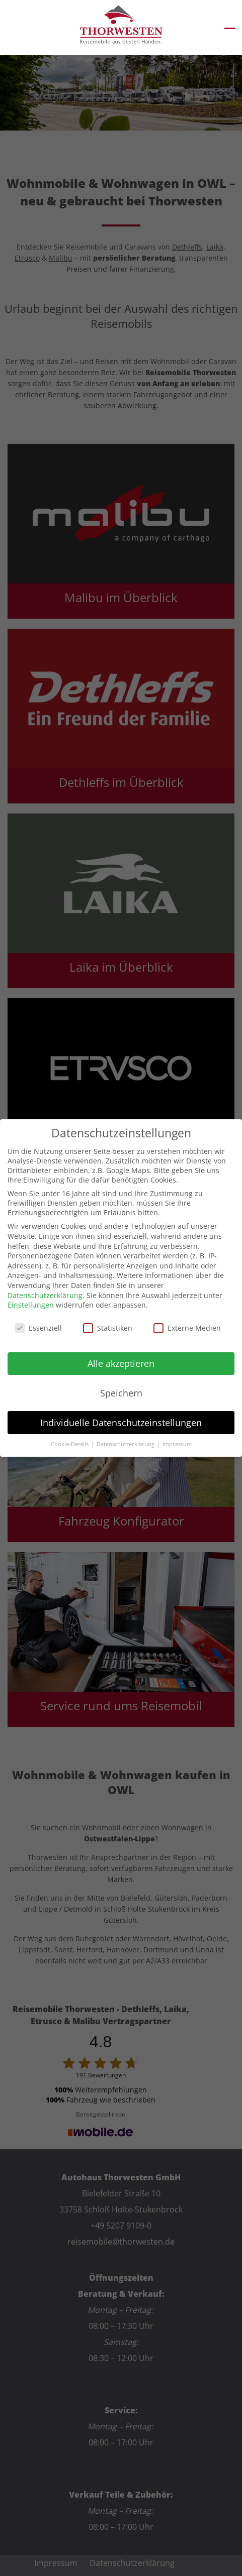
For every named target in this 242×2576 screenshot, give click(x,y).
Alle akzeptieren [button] (121, 1363)
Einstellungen (31, 1305)
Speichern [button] (121, 1393)
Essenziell (38, 1328)
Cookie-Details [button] (70, 1444)
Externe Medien (187, 1328)
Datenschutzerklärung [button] (126, 1444)
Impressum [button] (177, 1444)
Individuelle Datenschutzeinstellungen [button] (121, 1423)
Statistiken (107, 1328)
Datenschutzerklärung (45, 1295)
